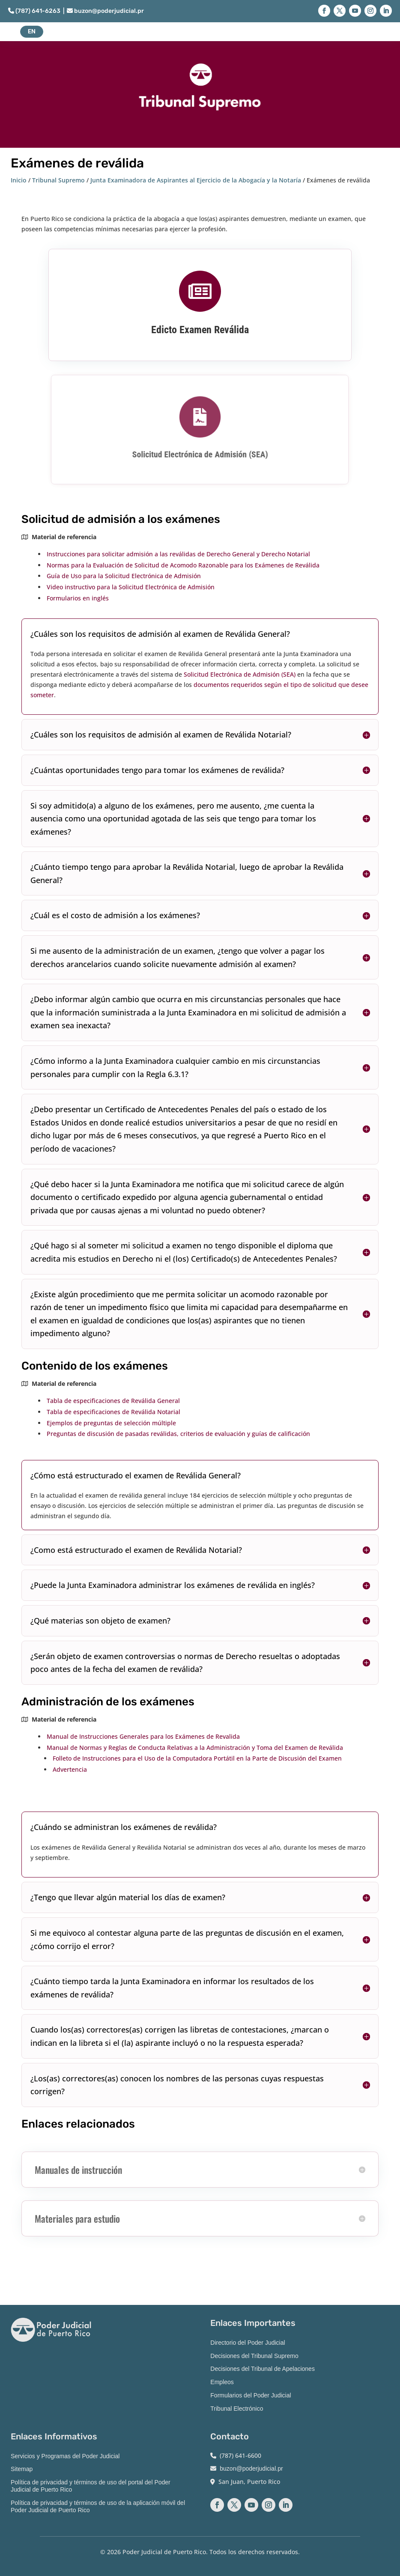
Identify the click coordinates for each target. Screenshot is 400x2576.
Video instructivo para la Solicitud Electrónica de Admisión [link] (131, 587)
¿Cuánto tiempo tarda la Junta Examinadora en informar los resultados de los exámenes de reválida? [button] (172, 1988)
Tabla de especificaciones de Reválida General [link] (113, 1401)
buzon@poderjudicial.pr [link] (105, 11)
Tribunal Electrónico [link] (236, 2408)
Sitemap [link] (22, 2469)
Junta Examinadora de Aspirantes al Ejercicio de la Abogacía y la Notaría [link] (195, 180)
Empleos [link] (221, 2382)
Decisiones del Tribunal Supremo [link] (254, 2355)
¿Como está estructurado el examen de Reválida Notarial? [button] (136, 1550)
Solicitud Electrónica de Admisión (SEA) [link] (200, 452)
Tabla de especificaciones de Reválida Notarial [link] (113, 1412)
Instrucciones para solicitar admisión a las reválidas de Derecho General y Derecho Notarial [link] (178, 554)
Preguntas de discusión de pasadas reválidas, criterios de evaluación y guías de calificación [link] (178, 1434)
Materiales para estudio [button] (77, 2218)
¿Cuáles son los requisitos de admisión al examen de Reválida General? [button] (160, 634)
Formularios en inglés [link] (78, 598)
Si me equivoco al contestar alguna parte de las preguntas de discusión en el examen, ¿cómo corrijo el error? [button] (187, 1939)
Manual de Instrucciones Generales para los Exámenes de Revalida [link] (143, 1736)
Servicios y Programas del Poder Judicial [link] (65, 2456)
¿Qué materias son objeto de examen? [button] (100, 1620)
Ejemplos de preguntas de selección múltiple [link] (111, 1423)
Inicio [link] (19, 180)
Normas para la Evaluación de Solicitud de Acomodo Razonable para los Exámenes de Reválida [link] (183, 565)
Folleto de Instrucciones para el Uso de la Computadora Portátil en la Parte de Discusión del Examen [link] (197, 1758)
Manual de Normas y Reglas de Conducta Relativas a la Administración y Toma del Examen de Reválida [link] (195, 1747)
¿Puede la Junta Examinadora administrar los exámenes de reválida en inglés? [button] (172, 1585)
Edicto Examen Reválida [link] (200, 329)
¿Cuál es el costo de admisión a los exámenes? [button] (115, 915)
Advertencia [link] (70, 1769)
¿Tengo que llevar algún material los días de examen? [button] (127, 1897)
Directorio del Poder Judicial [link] (247, 2342)
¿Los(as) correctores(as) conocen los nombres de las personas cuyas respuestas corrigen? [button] (177, 2085)
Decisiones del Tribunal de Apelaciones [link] (262, 2368)
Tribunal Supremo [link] (58, 180)
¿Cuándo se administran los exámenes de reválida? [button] (123, 1827)
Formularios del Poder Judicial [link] (250, 2395)
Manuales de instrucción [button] (78, 2169)
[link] (200, 292)
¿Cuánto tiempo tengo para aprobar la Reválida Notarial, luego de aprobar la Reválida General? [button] (186, 873)
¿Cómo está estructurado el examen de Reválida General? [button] (135, 1475)
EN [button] (32, 31)
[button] (324, 11)
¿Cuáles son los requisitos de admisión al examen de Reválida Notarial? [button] (160, 734)
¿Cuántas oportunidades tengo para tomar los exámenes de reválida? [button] (157, 770)
